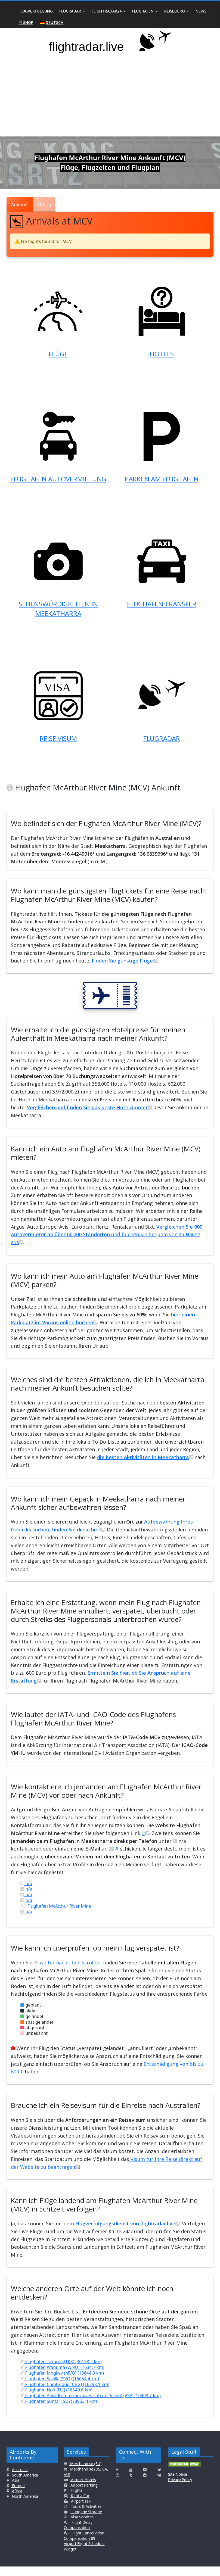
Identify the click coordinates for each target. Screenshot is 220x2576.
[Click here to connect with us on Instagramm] (117, 2484)
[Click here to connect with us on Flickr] (145, 2479)
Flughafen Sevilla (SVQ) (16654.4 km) (59, 2388)
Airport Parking (83, 2494)
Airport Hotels (83, 2488)
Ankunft (19, 204)
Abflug (44, 204)
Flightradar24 (107, 11)
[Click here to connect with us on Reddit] (145, 2484)
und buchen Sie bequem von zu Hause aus (106, 1244)
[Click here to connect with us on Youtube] (130, 2479)
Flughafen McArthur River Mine (55, 1915)
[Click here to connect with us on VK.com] (159, 2484)
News (201, 11)
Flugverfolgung (35, 11)
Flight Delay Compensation (78, 2534)
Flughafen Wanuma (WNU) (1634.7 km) (62, 2376)
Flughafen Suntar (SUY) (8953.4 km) (58, 2410)
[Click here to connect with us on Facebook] (117, 2479)
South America (24, 2484)
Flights (76, 2499)
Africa (16, 2500)
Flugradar (70, 11)
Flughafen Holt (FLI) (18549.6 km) (56, 2399)
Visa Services (82, 2526)
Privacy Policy (180, 2488)
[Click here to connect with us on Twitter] (159, 2479)
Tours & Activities (85, 2515)
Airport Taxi (80, 2510)
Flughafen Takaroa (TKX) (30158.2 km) (60, 2371)
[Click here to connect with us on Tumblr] (131, 2484)
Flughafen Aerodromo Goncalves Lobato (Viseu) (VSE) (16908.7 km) (90, 2405)
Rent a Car (79, 2505)
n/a (26, 1893)
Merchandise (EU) (85, 2473)
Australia (20, 2478)
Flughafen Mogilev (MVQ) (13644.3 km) (62, 2382)
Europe (18, 2494)
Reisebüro (174, 11)
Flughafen (143, 11)
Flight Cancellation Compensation (84, 2545)
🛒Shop (25, 22)
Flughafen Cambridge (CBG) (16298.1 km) (64, 2394)
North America (24, 2505)
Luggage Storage (86, 2521)
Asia (15, 2489)
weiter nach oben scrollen (67, 1971)
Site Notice (177, 2483)
